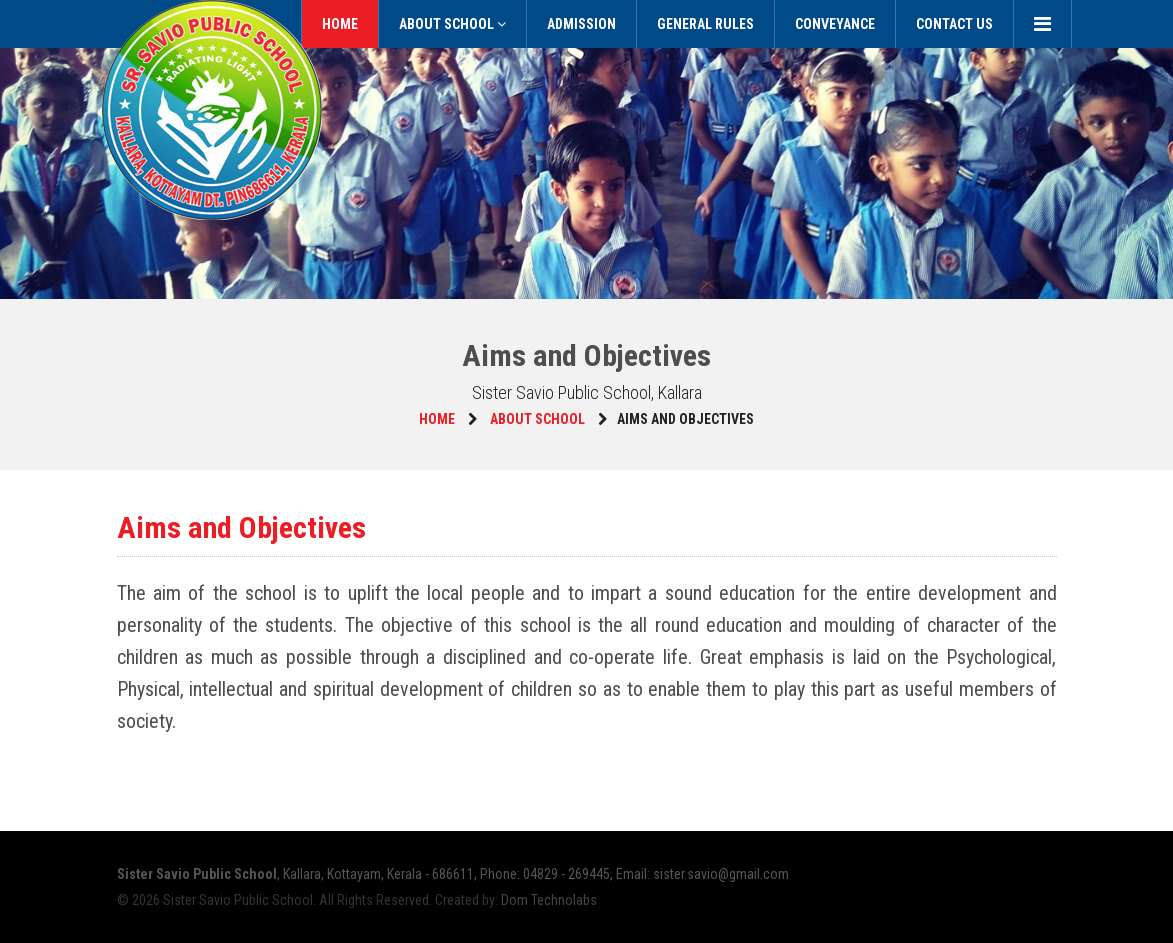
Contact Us (954, 24)
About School (452, 24)
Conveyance (835, 24)
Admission (581, 24)
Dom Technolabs (549, 900)
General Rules (705, 24)
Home (340, 24)
